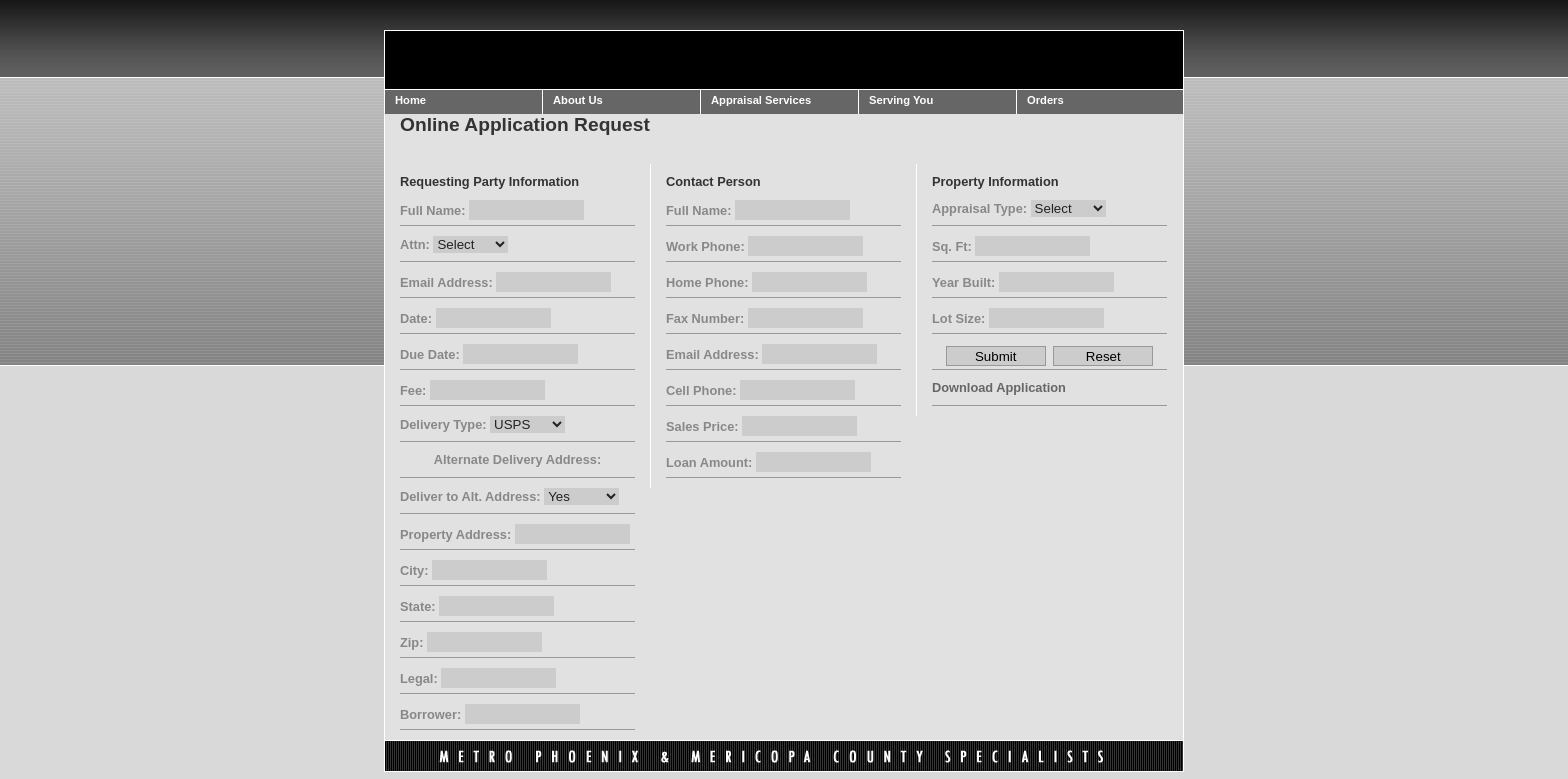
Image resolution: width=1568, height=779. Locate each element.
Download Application (999, 387)
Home (410, 100)
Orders (1045, 100)
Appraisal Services (761, 100)
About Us (578, 100)
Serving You (901, 100)
